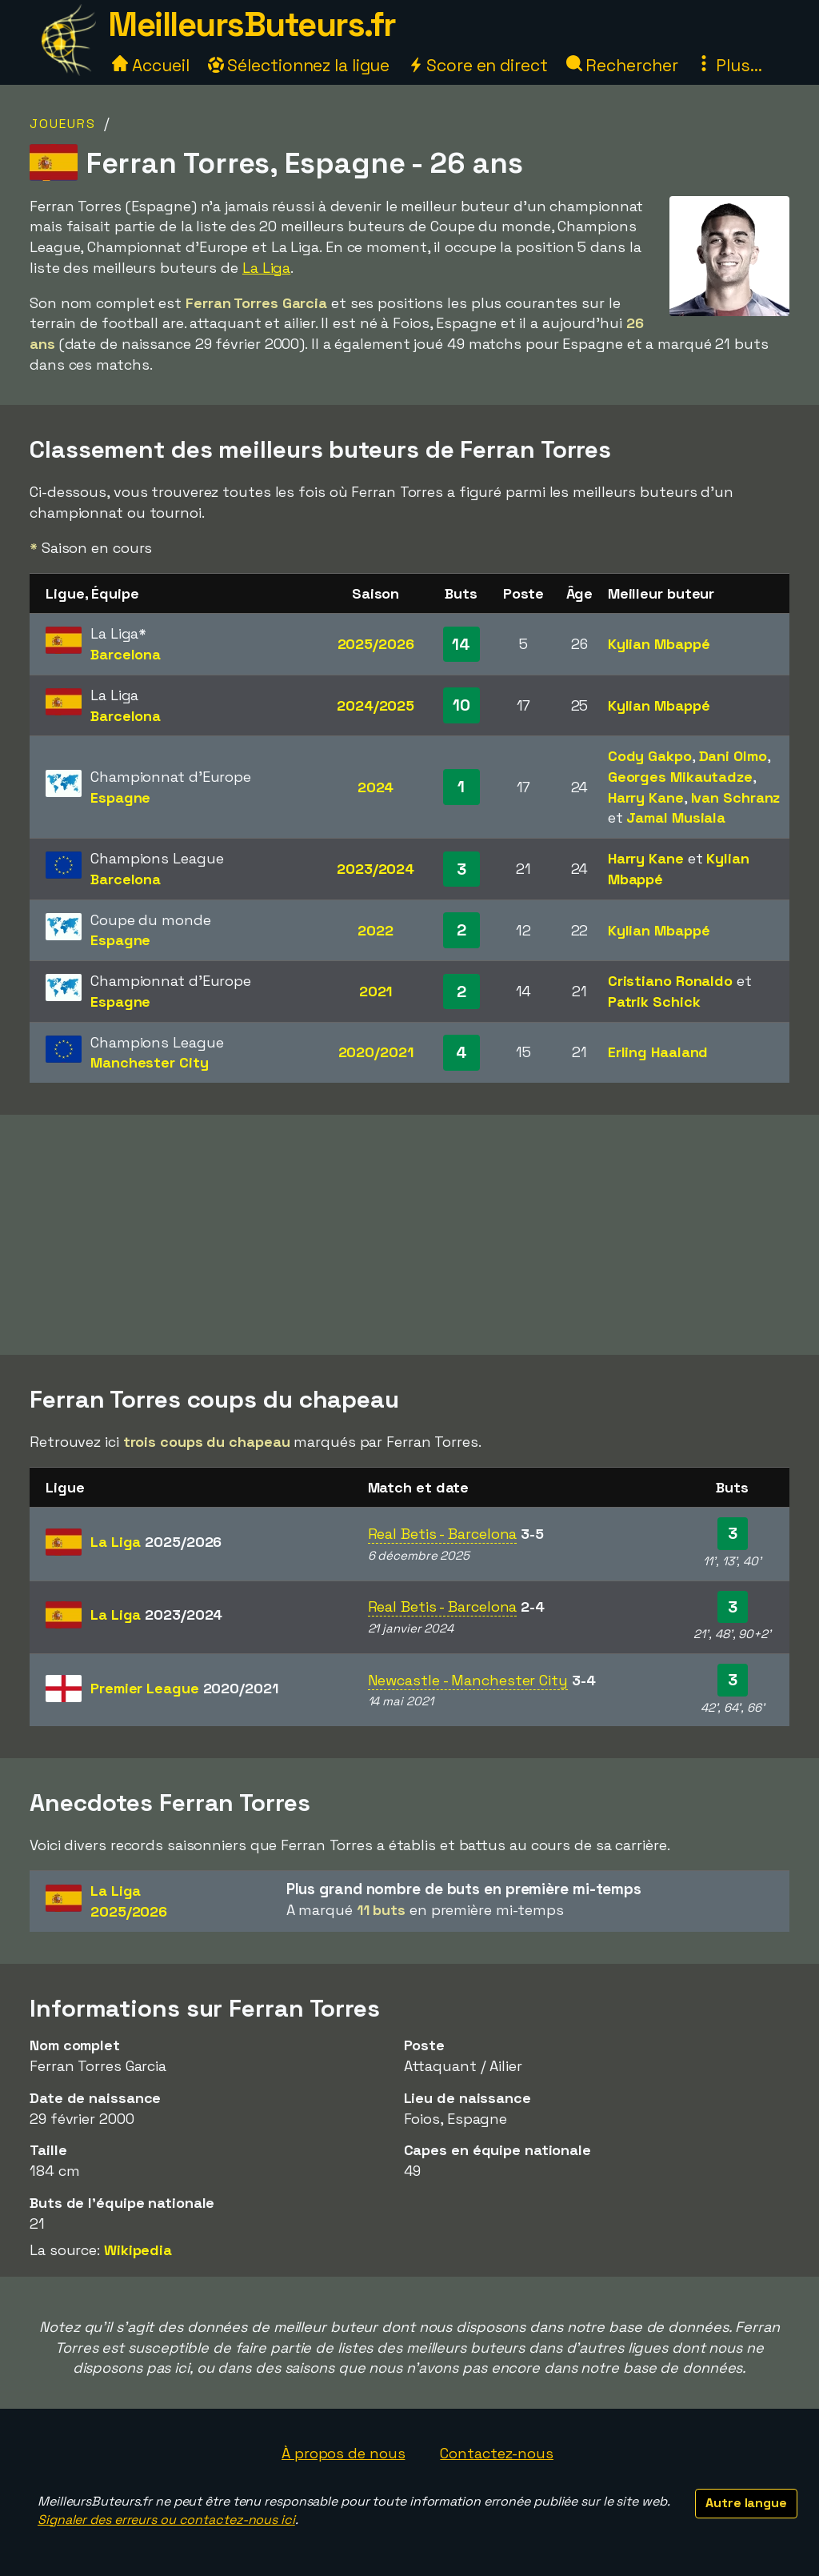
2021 (376, 991)
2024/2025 (375, 705)
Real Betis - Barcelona (442, 1533)
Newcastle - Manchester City (468, 1680)
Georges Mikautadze (680, 776)
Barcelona (125, 654)
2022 (376, 930)
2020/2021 (375, 1052)
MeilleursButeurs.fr (252, 24)
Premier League (184, 1688)
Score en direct (477, 65)
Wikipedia (138, 2250)
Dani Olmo (733, 756)
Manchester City (149, 1062)
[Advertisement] (409, 1235)
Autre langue (746, 2502)
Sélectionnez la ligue (299, 65)
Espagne (120, 797)
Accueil (150, 65)
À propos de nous (343, 2453)
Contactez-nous (496, 2453)
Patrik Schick (654, 1001)
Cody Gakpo (650, 756)
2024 (376, 787)
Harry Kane (646, 797)
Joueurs (63, 123)
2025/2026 (376, 644)
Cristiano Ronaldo (670, 981)
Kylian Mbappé (659, 644)
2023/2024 (375, 868)
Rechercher (622, 65)
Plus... (728, 65)
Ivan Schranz (736, 797)
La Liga (266, 267)
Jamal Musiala (675, 817)
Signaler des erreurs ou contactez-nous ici (166, 2519)
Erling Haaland (658, 1052)
